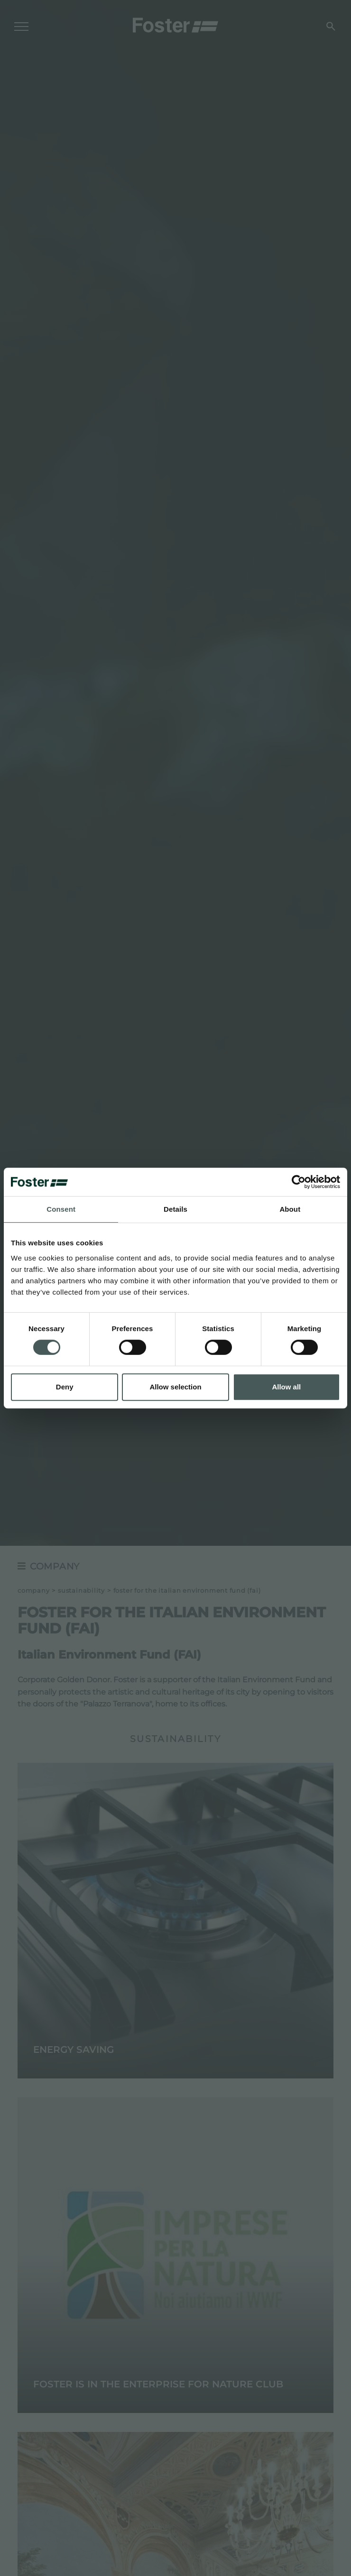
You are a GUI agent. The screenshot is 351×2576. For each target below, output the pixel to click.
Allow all (286, 1387)
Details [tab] (175, 1209)
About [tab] (289, 1209)
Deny (65, 1387)
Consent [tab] (60, 1209)
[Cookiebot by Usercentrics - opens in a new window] (298, 1182)
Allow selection (175, 1387)
